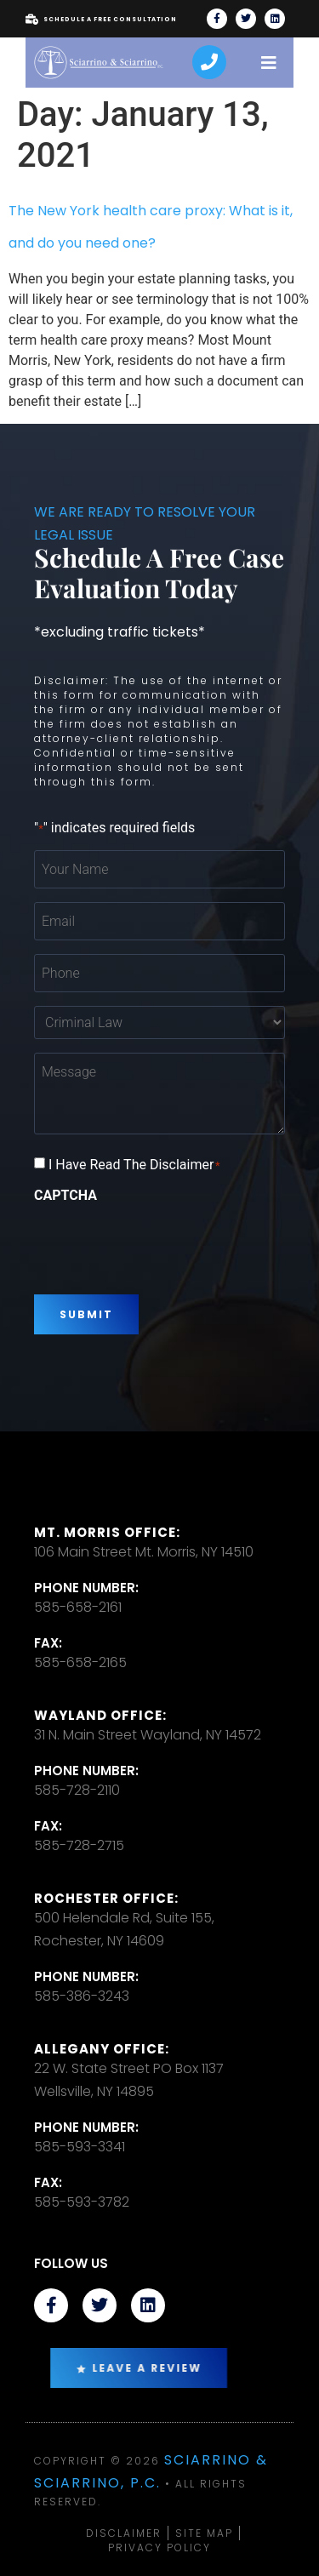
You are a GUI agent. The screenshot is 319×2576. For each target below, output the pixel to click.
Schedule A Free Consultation (101, 19)
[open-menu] (269, 62)
